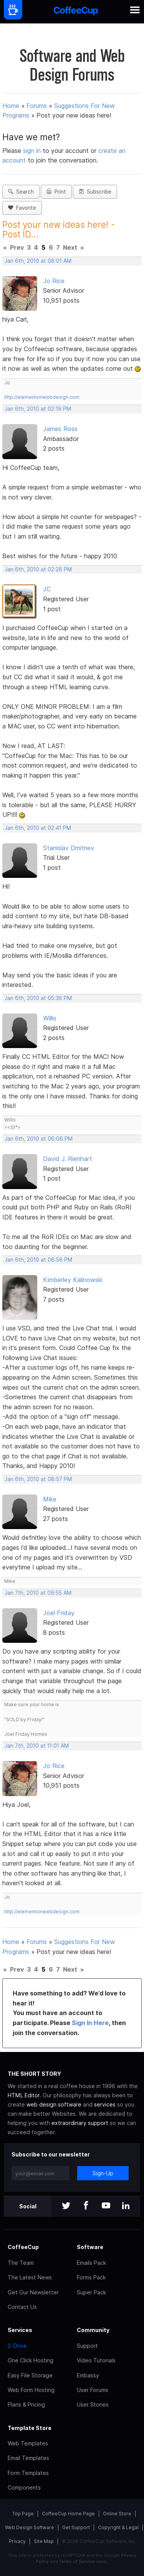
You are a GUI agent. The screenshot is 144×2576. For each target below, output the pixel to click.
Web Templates (28, 2443)
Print (56, 192)
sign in (33, 150)
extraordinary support (79, 2123)
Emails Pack (91, 2262)
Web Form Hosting (31, 2390)
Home (10, 105)
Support (87, 2345)
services (105, 2104)
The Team (21, 2262)
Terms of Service (77, 2561)
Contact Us (22, 2307)
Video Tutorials (96, 2360)
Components (24, 2487)
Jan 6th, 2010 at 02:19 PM (38, 409)
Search (21, 192)
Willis (49, 1018)
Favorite (22, 208)
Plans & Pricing (26, 2404)
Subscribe (95, 192)
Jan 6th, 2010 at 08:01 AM (38, 261)
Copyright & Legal (118, 2527)
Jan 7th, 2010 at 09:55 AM (38, 1593)
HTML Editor (24, 2095)
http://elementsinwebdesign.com (41, 397)
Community (93, 2330)
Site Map (44, 2541)
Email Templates (28, 2458)
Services (20, 2330)
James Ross (60, 429)
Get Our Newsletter (33, 2292)
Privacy (17, 2541)
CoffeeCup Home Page (68, 2513)
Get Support (76, 2527)
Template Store (29, 2428)
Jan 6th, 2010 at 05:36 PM (38, 998)
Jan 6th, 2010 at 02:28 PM (38, 569)
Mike (49, 1499)
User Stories (93, 2404)
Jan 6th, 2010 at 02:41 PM (38, 828)
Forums (36, 105)
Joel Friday (58, 1613)
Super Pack (91, 2292)
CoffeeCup (23, 2247)
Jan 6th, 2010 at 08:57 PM (38, 1479)
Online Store (117, 2513)
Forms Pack (91, 2277)
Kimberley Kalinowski (73, 1280)
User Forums (92, 2390)
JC (47, 589)
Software (90, 2247)
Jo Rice (54, 281)
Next (70, 247)
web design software (53, 2104)
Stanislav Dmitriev (68, 848)
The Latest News (30, 2277)
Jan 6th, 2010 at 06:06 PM (39, 1139)
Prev (17, 247)
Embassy (88, 2375)
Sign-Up (103, 2173)
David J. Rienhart (67, 1159)
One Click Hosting (30, 2360)
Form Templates (28, 2473)
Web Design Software (29, 2527)
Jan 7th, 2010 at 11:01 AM (37, 1746)
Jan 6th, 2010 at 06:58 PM (38, 1260)
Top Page (23, 2513)
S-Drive (17, 2345)
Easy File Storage (30, 2375)
